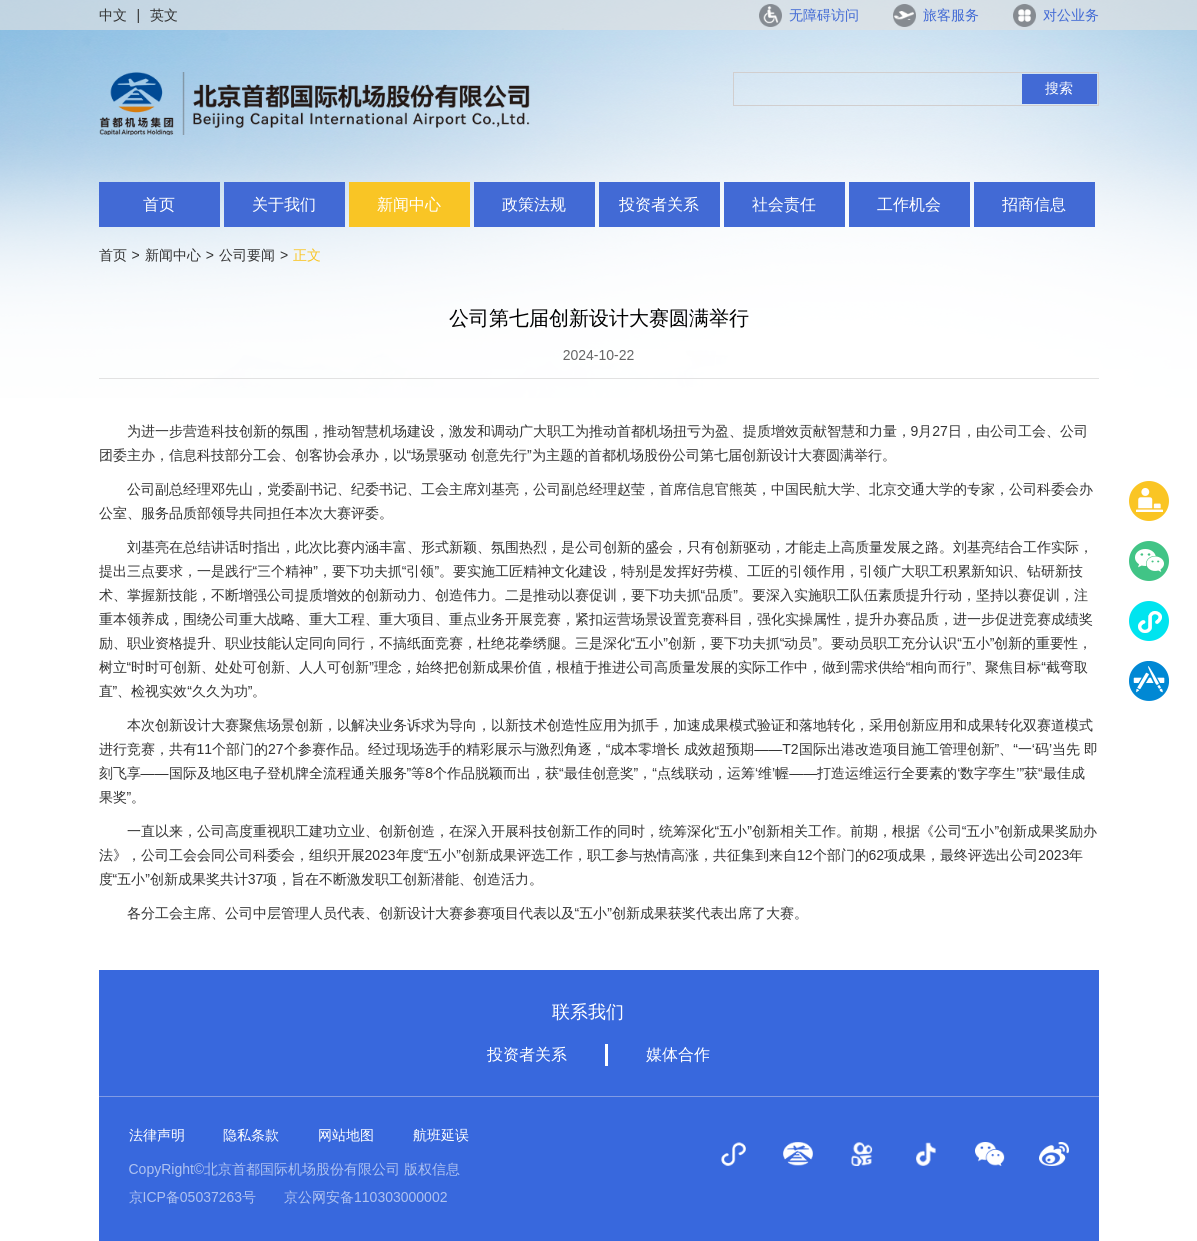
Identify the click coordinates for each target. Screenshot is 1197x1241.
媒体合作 (678, 1054)
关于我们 (284, 204)
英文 (164, 15)
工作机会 (909, 204)
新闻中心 (409, 204)
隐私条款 (251, 1135)
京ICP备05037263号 (193, 1197)
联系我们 (588, 1012)
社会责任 (784, 204)
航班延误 (441, 1135)
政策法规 (534, 204)
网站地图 (346, 1135)
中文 (113, 15)
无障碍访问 (824, 15)
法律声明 (157, 1135)
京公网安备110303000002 (365, 1197)
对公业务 (1071, 15)
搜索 (1059, 88)
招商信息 (1034, 204)
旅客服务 (951, 15)
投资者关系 (659, 204)
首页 (159, 204)
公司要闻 (247, 255)
